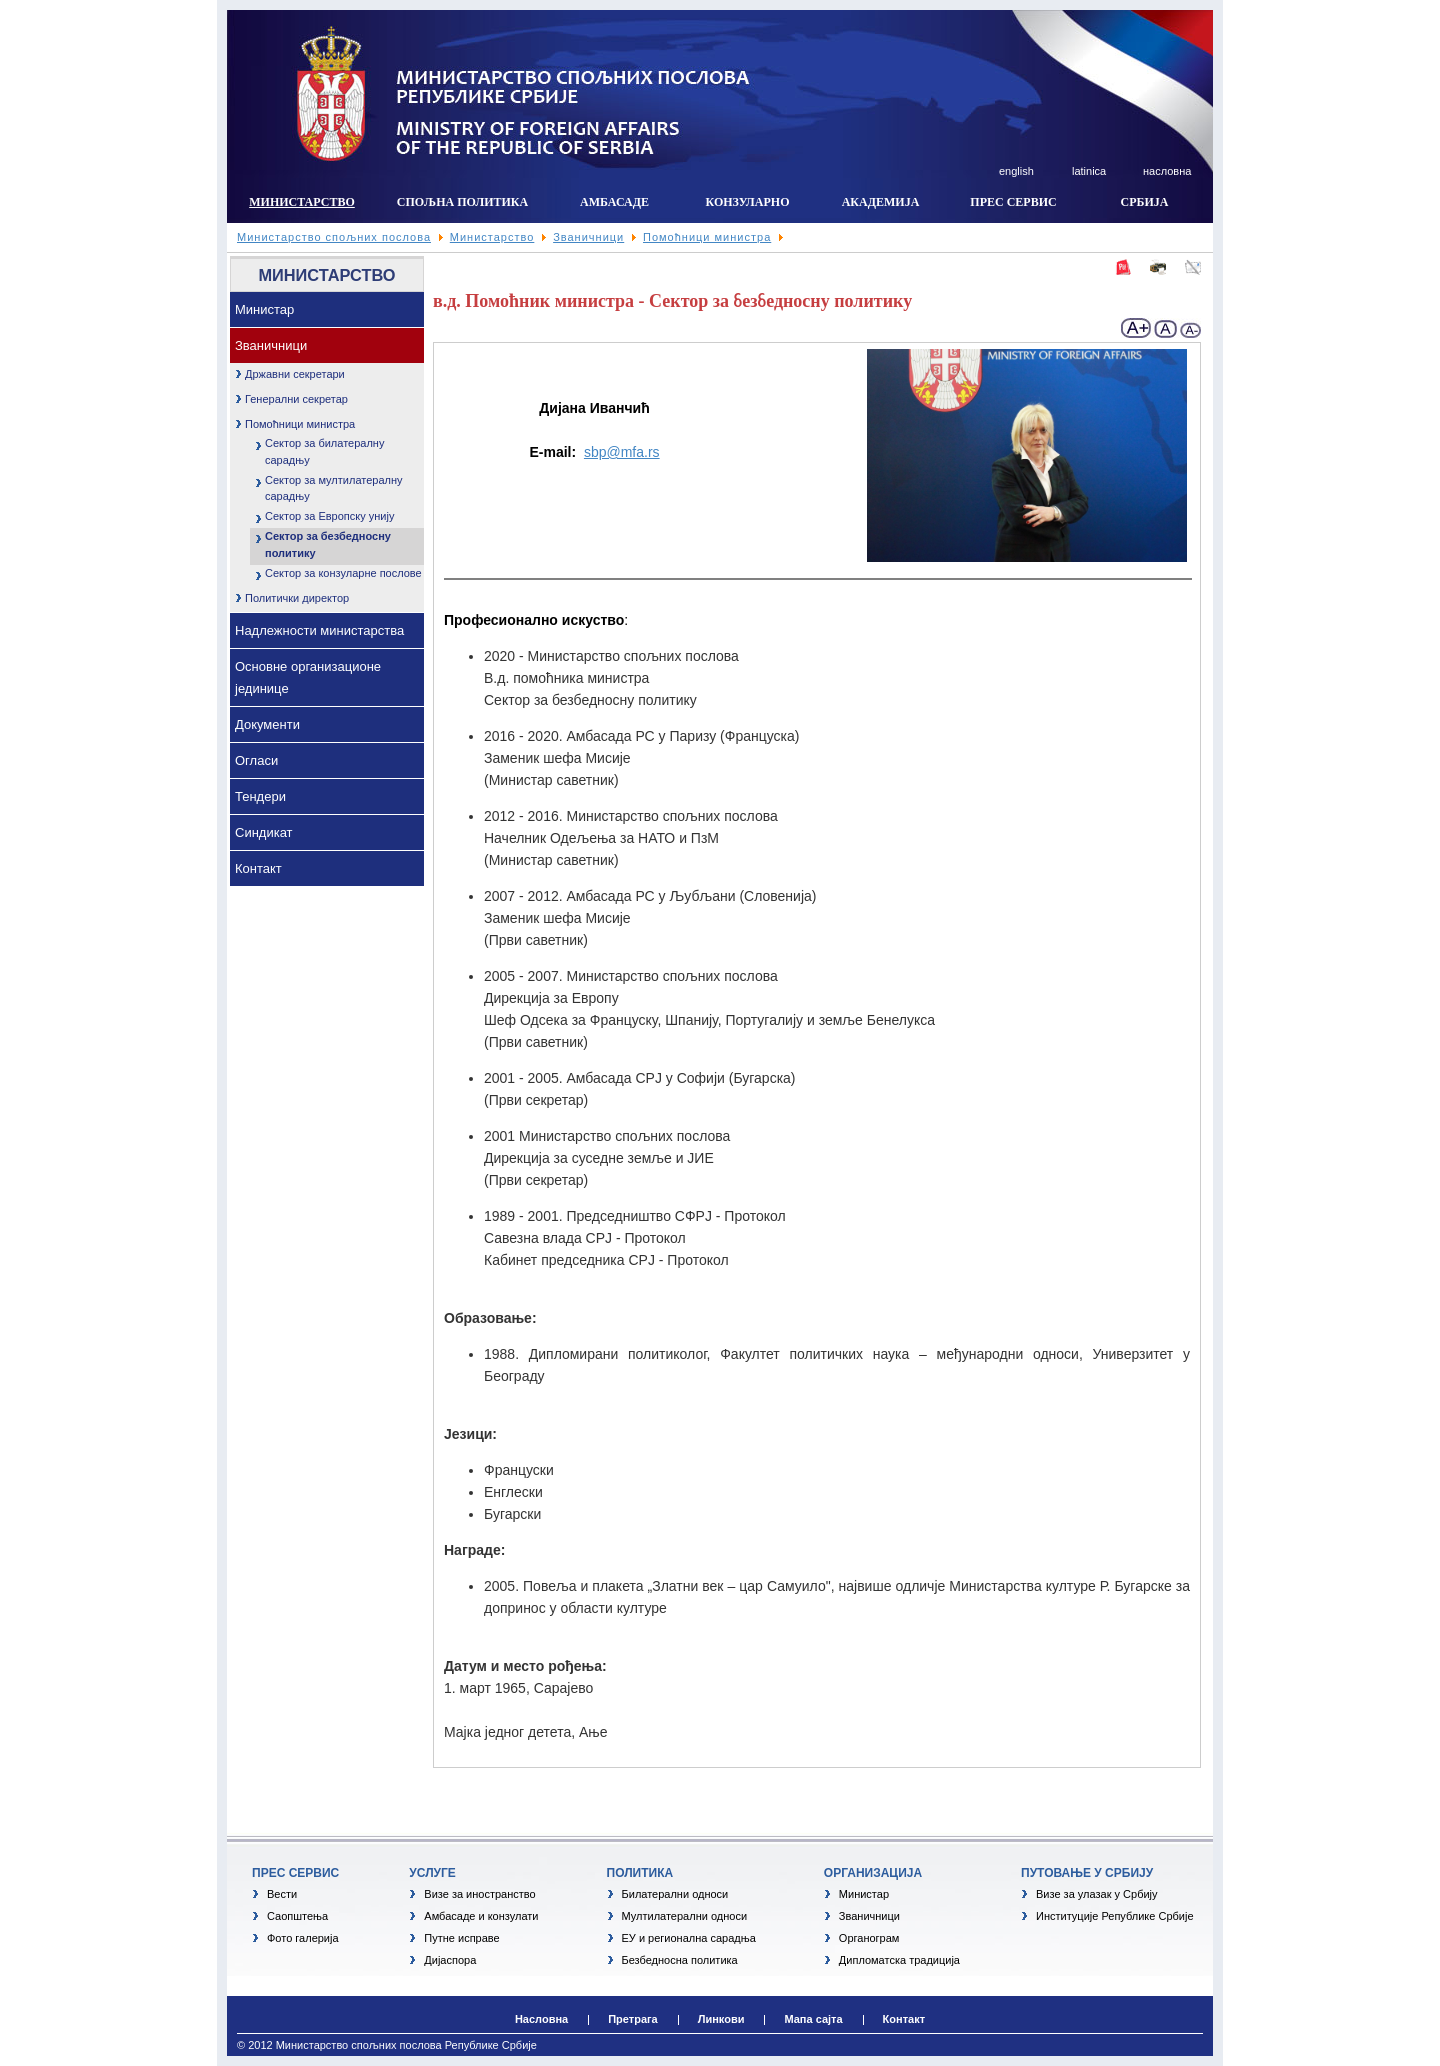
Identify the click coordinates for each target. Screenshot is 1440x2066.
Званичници (588, 237)
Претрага (633, 2019)
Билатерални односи (675, 1894)
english (1016, 171)
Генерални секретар (296, 399)
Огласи (256, 760)
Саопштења (297, 1916)
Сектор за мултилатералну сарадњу (334, 488)
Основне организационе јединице (308, 677)
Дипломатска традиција (899, 1960)
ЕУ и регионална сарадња (689, 1938)
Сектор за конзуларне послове (343, 573)
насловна (1167, 171)
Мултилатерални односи (685, 1916)
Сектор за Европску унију (329, 516)
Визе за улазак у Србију (1097, 1894)
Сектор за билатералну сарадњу (324, 451)
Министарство (492, 237)
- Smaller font (1190, 328)
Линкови (721, 2019)
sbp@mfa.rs (622, 452)
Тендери (260, 796)
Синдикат (264, 832)
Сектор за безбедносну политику (328, 544)
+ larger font (1137, 328)
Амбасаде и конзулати (481, 1916)
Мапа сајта (813, 2019)
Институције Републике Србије (1115, 1916)
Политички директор (297, 598)
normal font (1166, 328)
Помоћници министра (707, 237)
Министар (264, 309)
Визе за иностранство (479, 1894)
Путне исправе (461, 1938)
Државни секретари (295, 374)
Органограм (869, 1938)
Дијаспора (450, 1960)
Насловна (541, 2019)
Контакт (258, 868)
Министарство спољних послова (334, 237)
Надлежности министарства (319, 630)
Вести (282, 1894)
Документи (267, 724)
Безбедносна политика (680, 1960)
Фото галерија (303, 1938)
